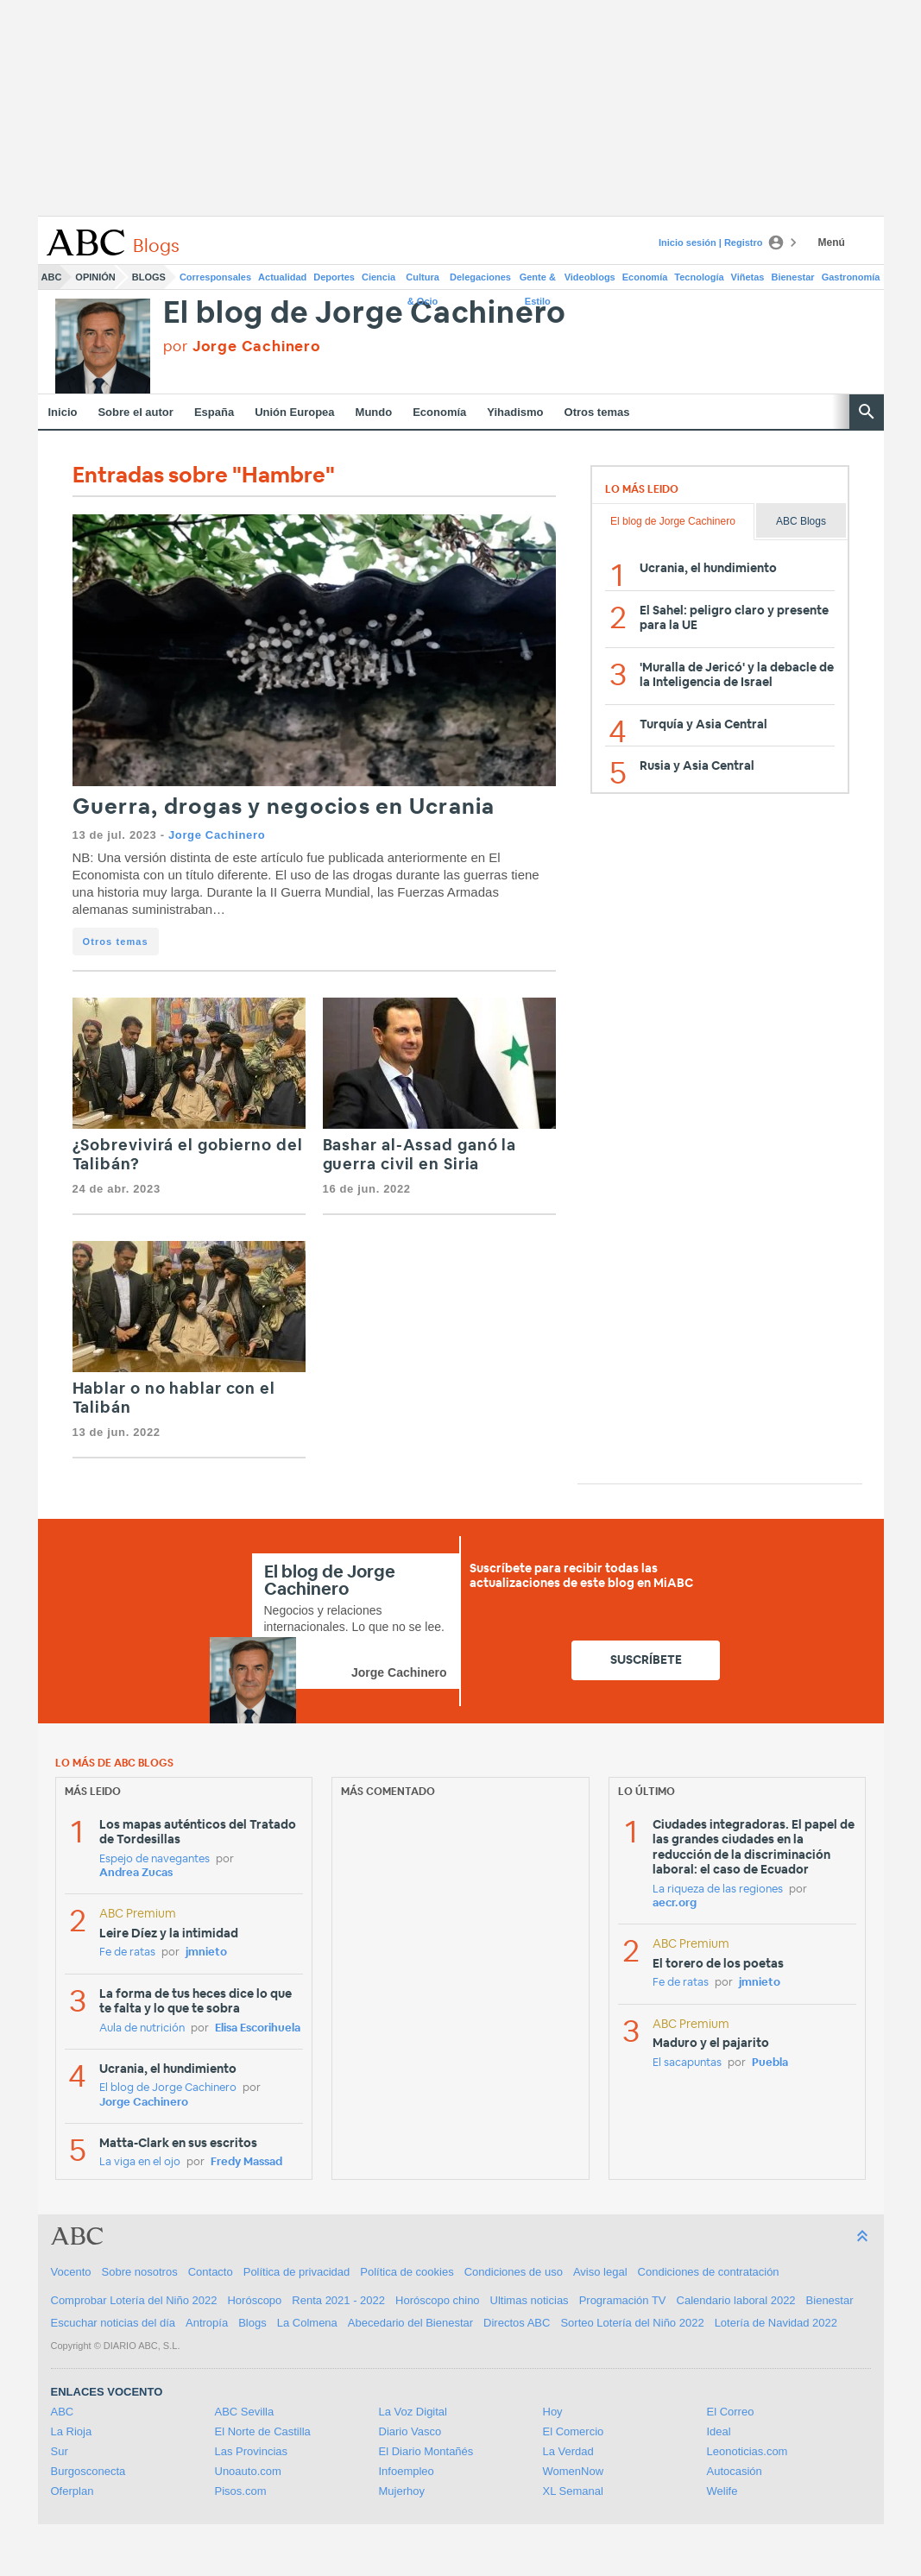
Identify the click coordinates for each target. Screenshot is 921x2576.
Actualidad (282, 277)
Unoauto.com (248, 2471)
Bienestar (793, 277)
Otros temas (597, 412)
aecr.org (675, 1903)
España (214, 412)
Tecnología (698, 277)
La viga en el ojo (139, 2162)
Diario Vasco (410, 2431)
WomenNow (573, 2471)
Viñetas (748, 277)
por (242, 346)
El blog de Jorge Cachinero (365, 314)
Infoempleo (406, 2471)
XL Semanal (573, 2491)
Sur (59, 2451)
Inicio (63, 412)
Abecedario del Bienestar (410, 2322)
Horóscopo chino (437, 2300)
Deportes (334, 277)
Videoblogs (590, 277)
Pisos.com (241, 2491)
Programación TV (622, 2300)
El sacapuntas (687, 2063)
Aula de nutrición (142, 2028)
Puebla (770, 2063)
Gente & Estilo (538, 280)
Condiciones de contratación (708, 2271)
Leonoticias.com (747, 2451)
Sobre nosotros (140, 2271)
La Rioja (71, 2431)
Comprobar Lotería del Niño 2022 (134, 2300)
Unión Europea (294, 412)
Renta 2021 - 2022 (338, 2300)
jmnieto (206, 1952)
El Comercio (573, 2431)
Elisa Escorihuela (257, 2028)
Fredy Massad (246, 2162)
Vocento (71, 2271)
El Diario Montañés (426, 2451)
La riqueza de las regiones (718, 1889)
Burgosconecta (88, 2471)
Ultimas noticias (529, 2300)
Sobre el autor (135, 412)
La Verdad (568, 2451)
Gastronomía (851, 277)
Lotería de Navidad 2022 (776, 2322)
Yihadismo (515, 412)
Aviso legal (600, 2271)
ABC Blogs (801, 521)
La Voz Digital (413, 2411)
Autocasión (734, 2471)
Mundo (374, 412)
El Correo (730, 2411)
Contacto (210, 2271)
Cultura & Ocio (422, 280)
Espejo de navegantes (154, 1859)
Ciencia (378, 277)
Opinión (95, 277)
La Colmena (307, 2322)
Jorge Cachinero (216, 834)
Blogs (149, 277)
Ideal (719, 2431)
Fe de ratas (127, 1952)
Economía (645, 277)
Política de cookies (406, 2271)
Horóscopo (254, 2300)
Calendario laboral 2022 (736, 2300)
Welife (722, 2491)
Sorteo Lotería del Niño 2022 (631, 2322)
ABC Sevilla (244, 2411)
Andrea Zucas (136, 1873)
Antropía (207, 2322)
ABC (51, 277)
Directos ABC (516, 2322)
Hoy (553, 2411)
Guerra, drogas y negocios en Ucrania (284, 807)
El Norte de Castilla (263, 2431)
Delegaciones (480, 277)
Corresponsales (215, 277)
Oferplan (72, 2491)
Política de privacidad (296, 2271)
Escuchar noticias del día (113, 2322)
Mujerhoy (402, 2491)
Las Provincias (251, 2451)
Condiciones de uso (513, 2271)
